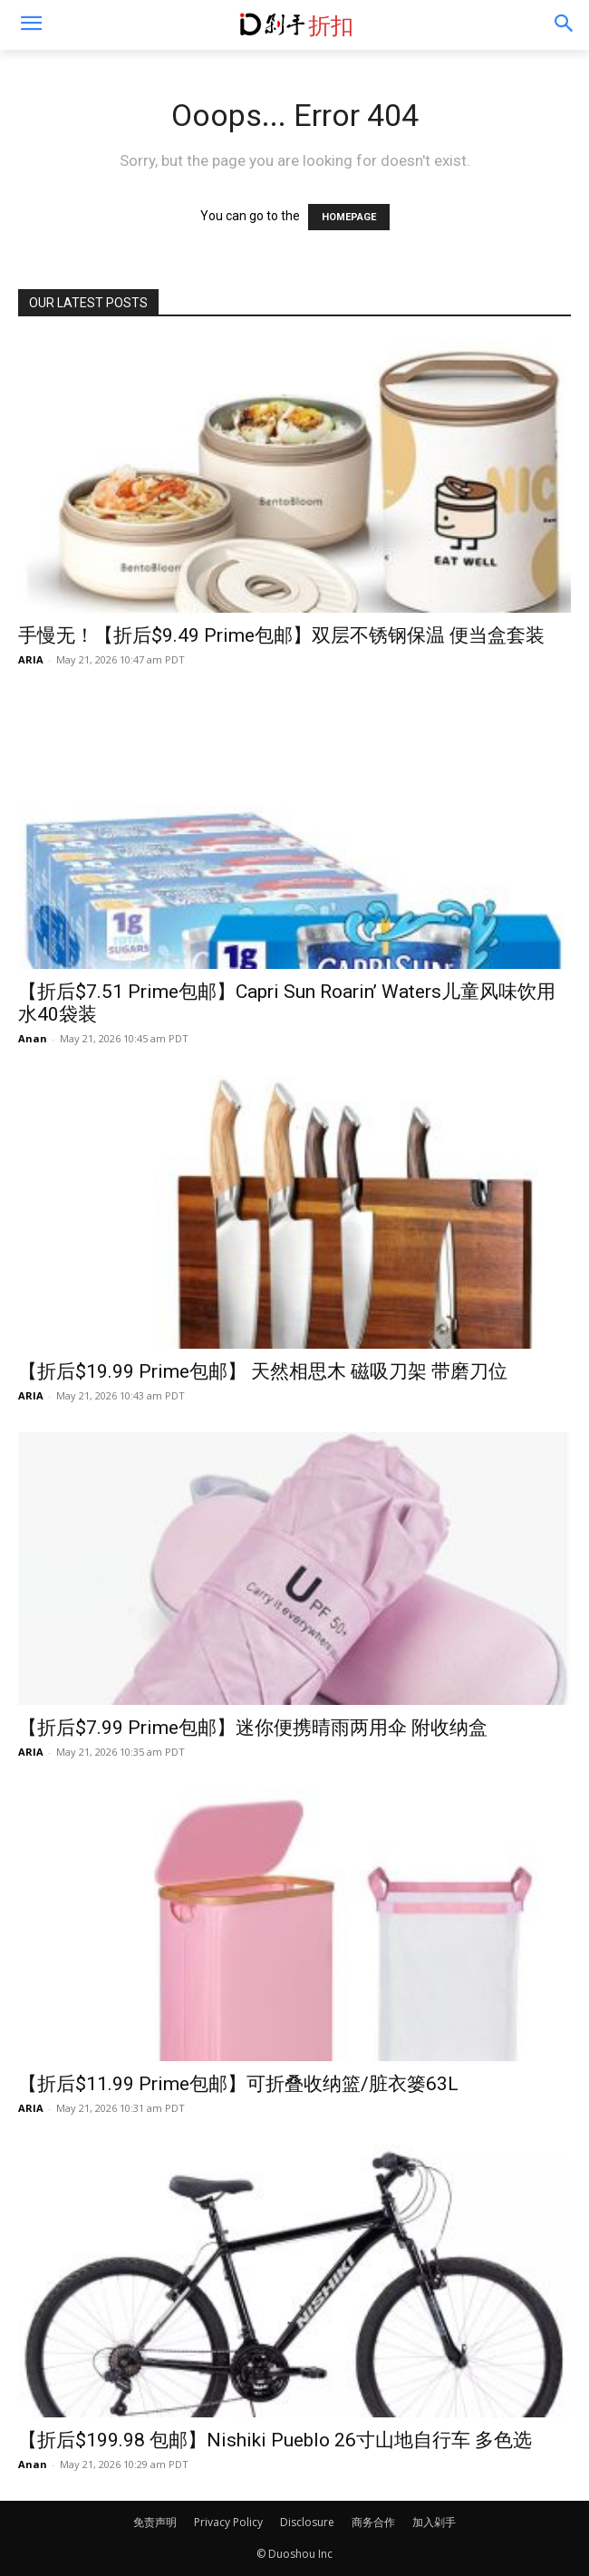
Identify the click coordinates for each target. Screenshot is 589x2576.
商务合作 (373, 2522)
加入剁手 (434, 2522)
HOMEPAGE (349, 217)
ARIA (30, 659)
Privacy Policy (228, 2522)
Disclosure (307, 2522)
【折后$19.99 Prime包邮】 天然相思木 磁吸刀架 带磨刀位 (262, 1371)
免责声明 (155, 2522)
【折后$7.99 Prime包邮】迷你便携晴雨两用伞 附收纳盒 (253, 1727)
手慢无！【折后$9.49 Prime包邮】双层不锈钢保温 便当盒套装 (281, 635)
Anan (32, 1038)
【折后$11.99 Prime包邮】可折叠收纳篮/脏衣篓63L (238, 2084)
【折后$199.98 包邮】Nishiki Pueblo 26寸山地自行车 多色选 (275, 2440)
